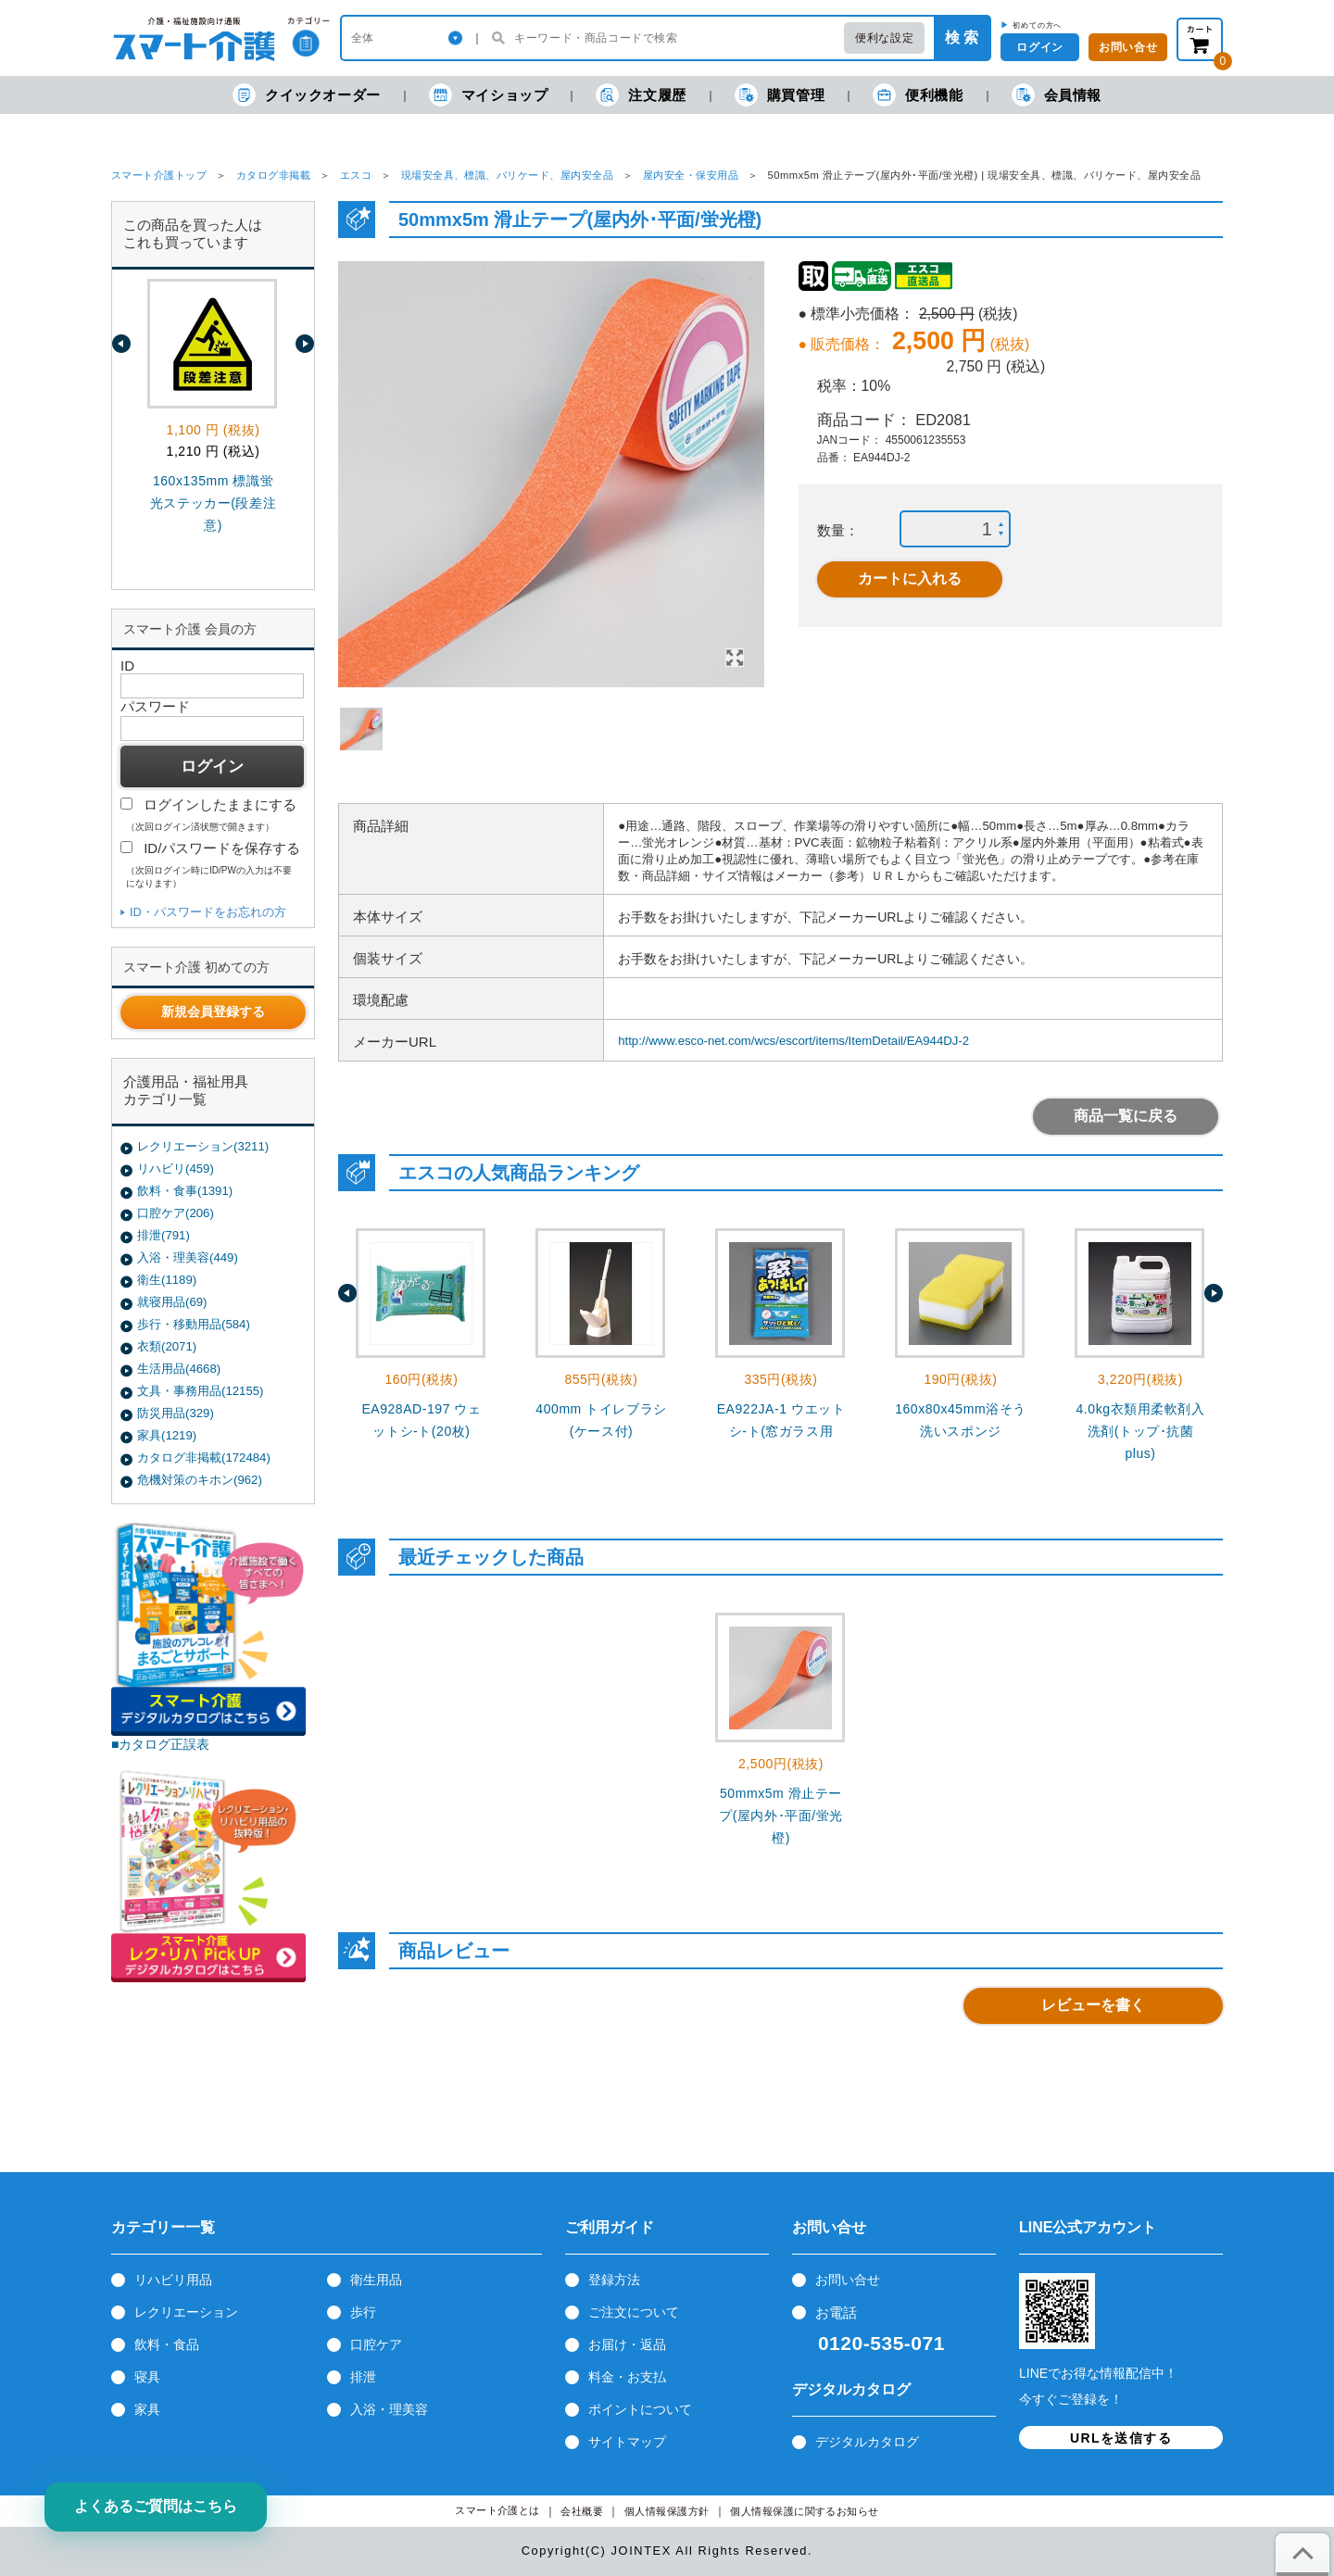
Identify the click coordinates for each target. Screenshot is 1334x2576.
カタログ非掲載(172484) (204, 1457)
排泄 (363, 2376)
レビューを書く (1093, 2005)
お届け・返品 (627, 2344)
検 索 (961, 37)
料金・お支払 (627, 2376)
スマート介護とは (497, 2511)
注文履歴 (641, 95)
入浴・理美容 (389, 2409)
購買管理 (779, 95)
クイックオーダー (307, 95)
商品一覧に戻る (1125, 1116)
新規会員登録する (213, 1011)
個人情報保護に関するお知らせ (804, 2512)
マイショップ (488, 95)
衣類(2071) (166, 1346)
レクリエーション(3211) (203, 1146)
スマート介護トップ (159, 175)
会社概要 (581, 2512)
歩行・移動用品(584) (193, 1324)
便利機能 (918, 95)
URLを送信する (1121, 2438)
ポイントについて (640, 2409)
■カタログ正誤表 (160, 1744)
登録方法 (614, 2279)
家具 (147, 2409)
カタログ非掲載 (273, 175)
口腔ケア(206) (175, 1213)
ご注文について (633, 2312)
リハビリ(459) (175, 1168)
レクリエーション (186, 2312)
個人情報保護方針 (667, 2512)
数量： (838, 530)
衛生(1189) (166, 1280)
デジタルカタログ (867, 2441)
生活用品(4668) (178, 1369)
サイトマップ (627, 2441)
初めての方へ (1037, 25)
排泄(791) (163, 1235)
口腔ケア (376, 2344)
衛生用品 (376, 2279)
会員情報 (1056, 95)
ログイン (1039, 47)
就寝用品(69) (172, 1302)
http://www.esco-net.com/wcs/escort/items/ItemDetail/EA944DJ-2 (793, 1041)
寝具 (147, 2376)
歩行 (363, 2312)
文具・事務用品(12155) (200, 1391)
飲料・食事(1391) (185, 1191)
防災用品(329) (175, 1413)
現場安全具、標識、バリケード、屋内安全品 (507, 175)
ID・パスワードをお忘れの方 (208, 912)
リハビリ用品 (173, 2279)
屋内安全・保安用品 (690, 175)
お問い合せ (847, 2279)
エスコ (355, 175)
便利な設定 (884, 37)
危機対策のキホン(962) (199, 1480)
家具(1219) (166, 1435)
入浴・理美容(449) (187, 1257)
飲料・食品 (166, 2344)
